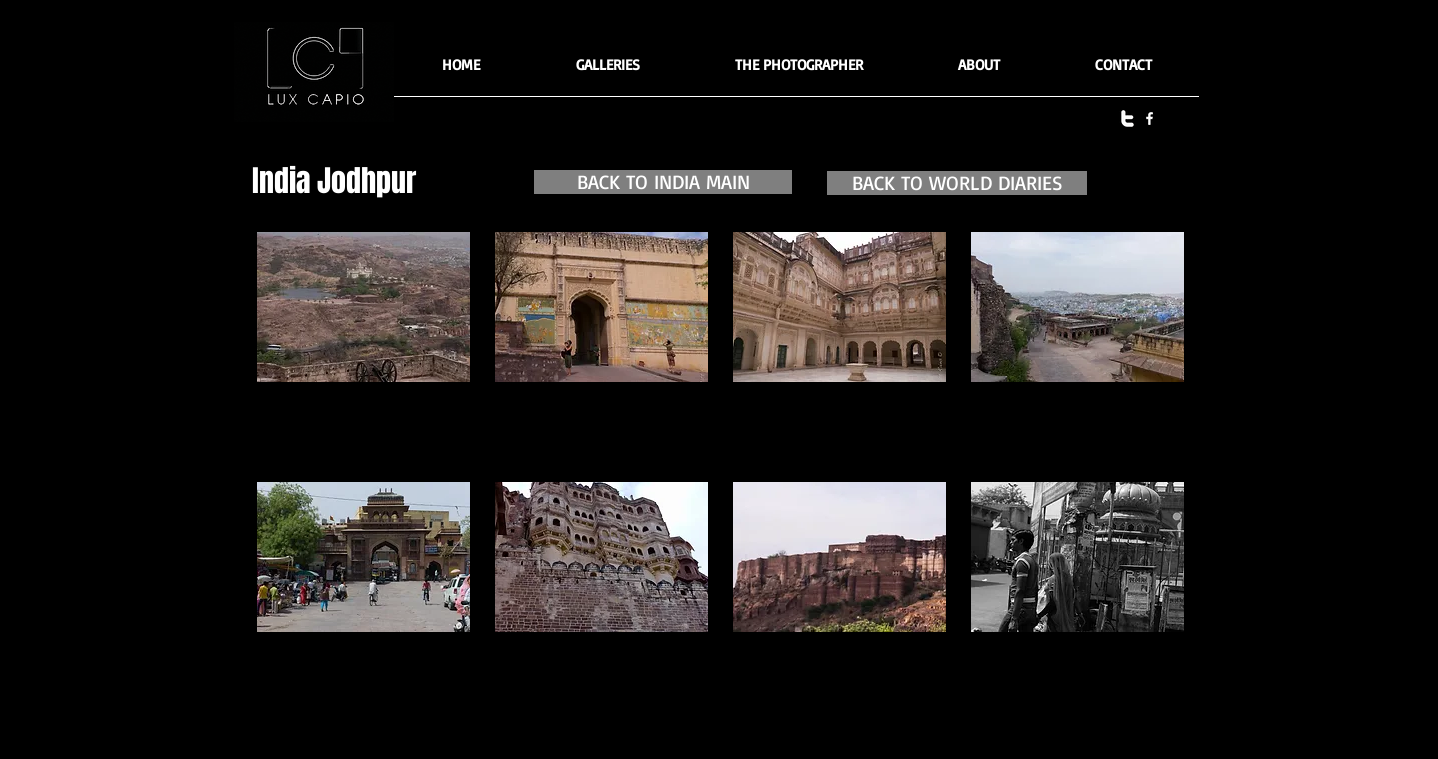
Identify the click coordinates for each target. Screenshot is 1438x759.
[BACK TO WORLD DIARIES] (957, 183)
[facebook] (1149, 118)
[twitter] (1127, 118)
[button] (607, 71)
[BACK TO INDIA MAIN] (663, 182)
